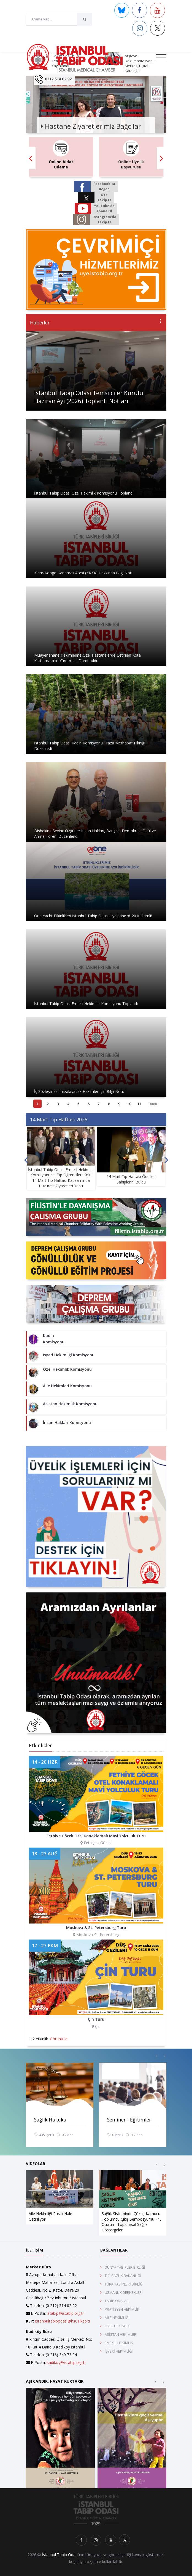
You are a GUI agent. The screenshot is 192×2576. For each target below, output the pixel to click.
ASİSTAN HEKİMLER (120, 2334)
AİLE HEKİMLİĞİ (117, 2317)
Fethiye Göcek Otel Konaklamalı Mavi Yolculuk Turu (96, 1835)
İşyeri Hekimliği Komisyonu (68, 1354)
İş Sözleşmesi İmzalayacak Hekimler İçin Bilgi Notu (79, 1091)
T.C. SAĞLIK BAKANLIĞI (123, 2275)
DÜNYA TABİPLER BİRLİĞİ (125, 2267)
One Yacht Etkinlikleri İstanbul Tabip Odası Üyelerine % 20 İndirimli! (93, 915)
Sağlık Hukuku (50, 2119)
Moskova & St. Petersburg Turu (96, 1927)
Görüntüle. (59, 2038)
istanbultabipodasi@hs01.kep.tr (62, 2321)
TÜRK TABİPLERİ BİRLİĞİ (124, 2284)
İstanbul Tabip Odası (60, 2554)
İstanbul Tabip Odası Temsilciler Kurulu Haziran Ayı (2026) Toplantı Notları (88, 397)
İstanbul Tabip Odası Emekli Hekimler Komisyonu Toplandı (86, 1003)
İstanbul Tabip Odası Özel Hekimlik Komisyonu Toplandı (83, 493)
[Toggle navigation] (161, 57)
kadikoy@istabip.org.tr (66, 2362)
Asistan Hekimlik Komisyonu (70, 1403)
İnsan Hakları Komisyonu (67, 1422)
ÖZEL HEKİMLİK (117, 2325)
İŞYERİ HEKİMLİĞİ (119, 2351)
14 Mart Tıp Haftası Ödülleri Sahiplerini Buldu (131, 1179)
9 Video (134, 2135)
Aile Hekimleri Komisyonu (67, 1385)
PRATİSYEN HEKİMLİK (122, 2309)
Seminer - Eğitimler (129, 2119)
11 (139, 1103)
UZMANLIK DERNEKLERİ (124, 2292)
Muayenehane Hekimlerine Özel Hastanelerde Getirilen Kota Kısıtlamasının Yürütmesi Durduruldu (87, 657)
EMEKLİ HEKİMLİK (119, 2342)
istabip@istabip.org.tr (65, 2313)
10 (129, 1103)
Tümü (152, 1103)
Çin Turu (96, 2019)
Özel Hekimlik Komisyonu (67, 1369)
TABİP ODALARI (117, 2300)
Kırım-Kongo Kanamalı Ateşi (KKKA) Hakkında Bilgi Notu (84, 572)
